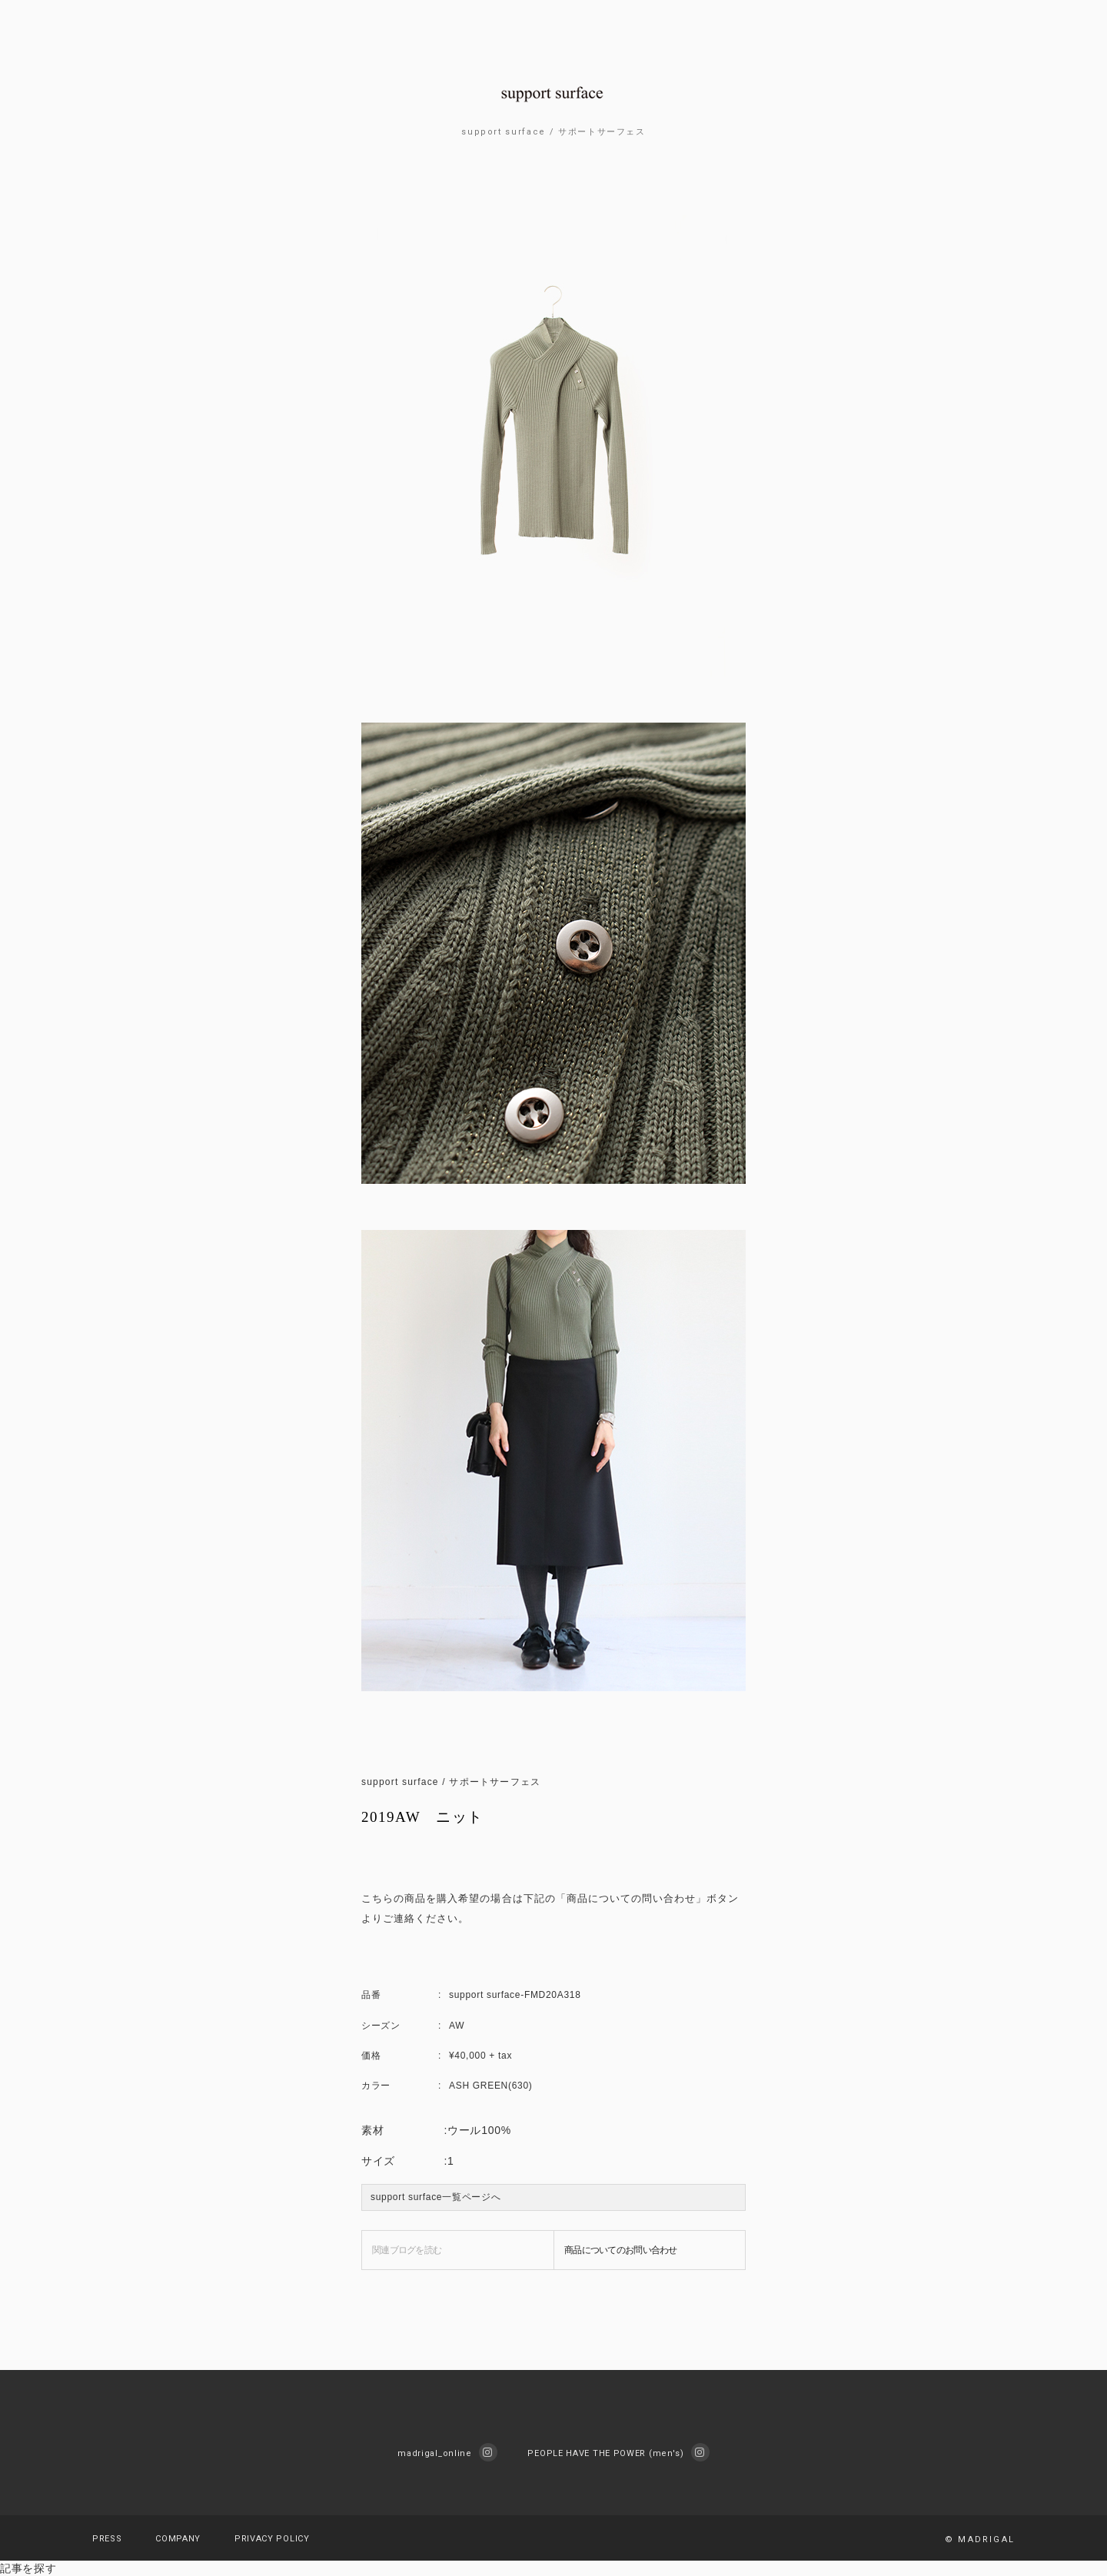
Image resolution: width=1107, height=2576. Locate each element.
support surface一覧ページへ (435, 2197)
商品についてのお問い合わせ (620, 2250)
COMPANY (178, 2539)
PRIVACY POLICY (272, 2539)
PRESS (107, 2539)
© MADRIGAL (980, 2539)
